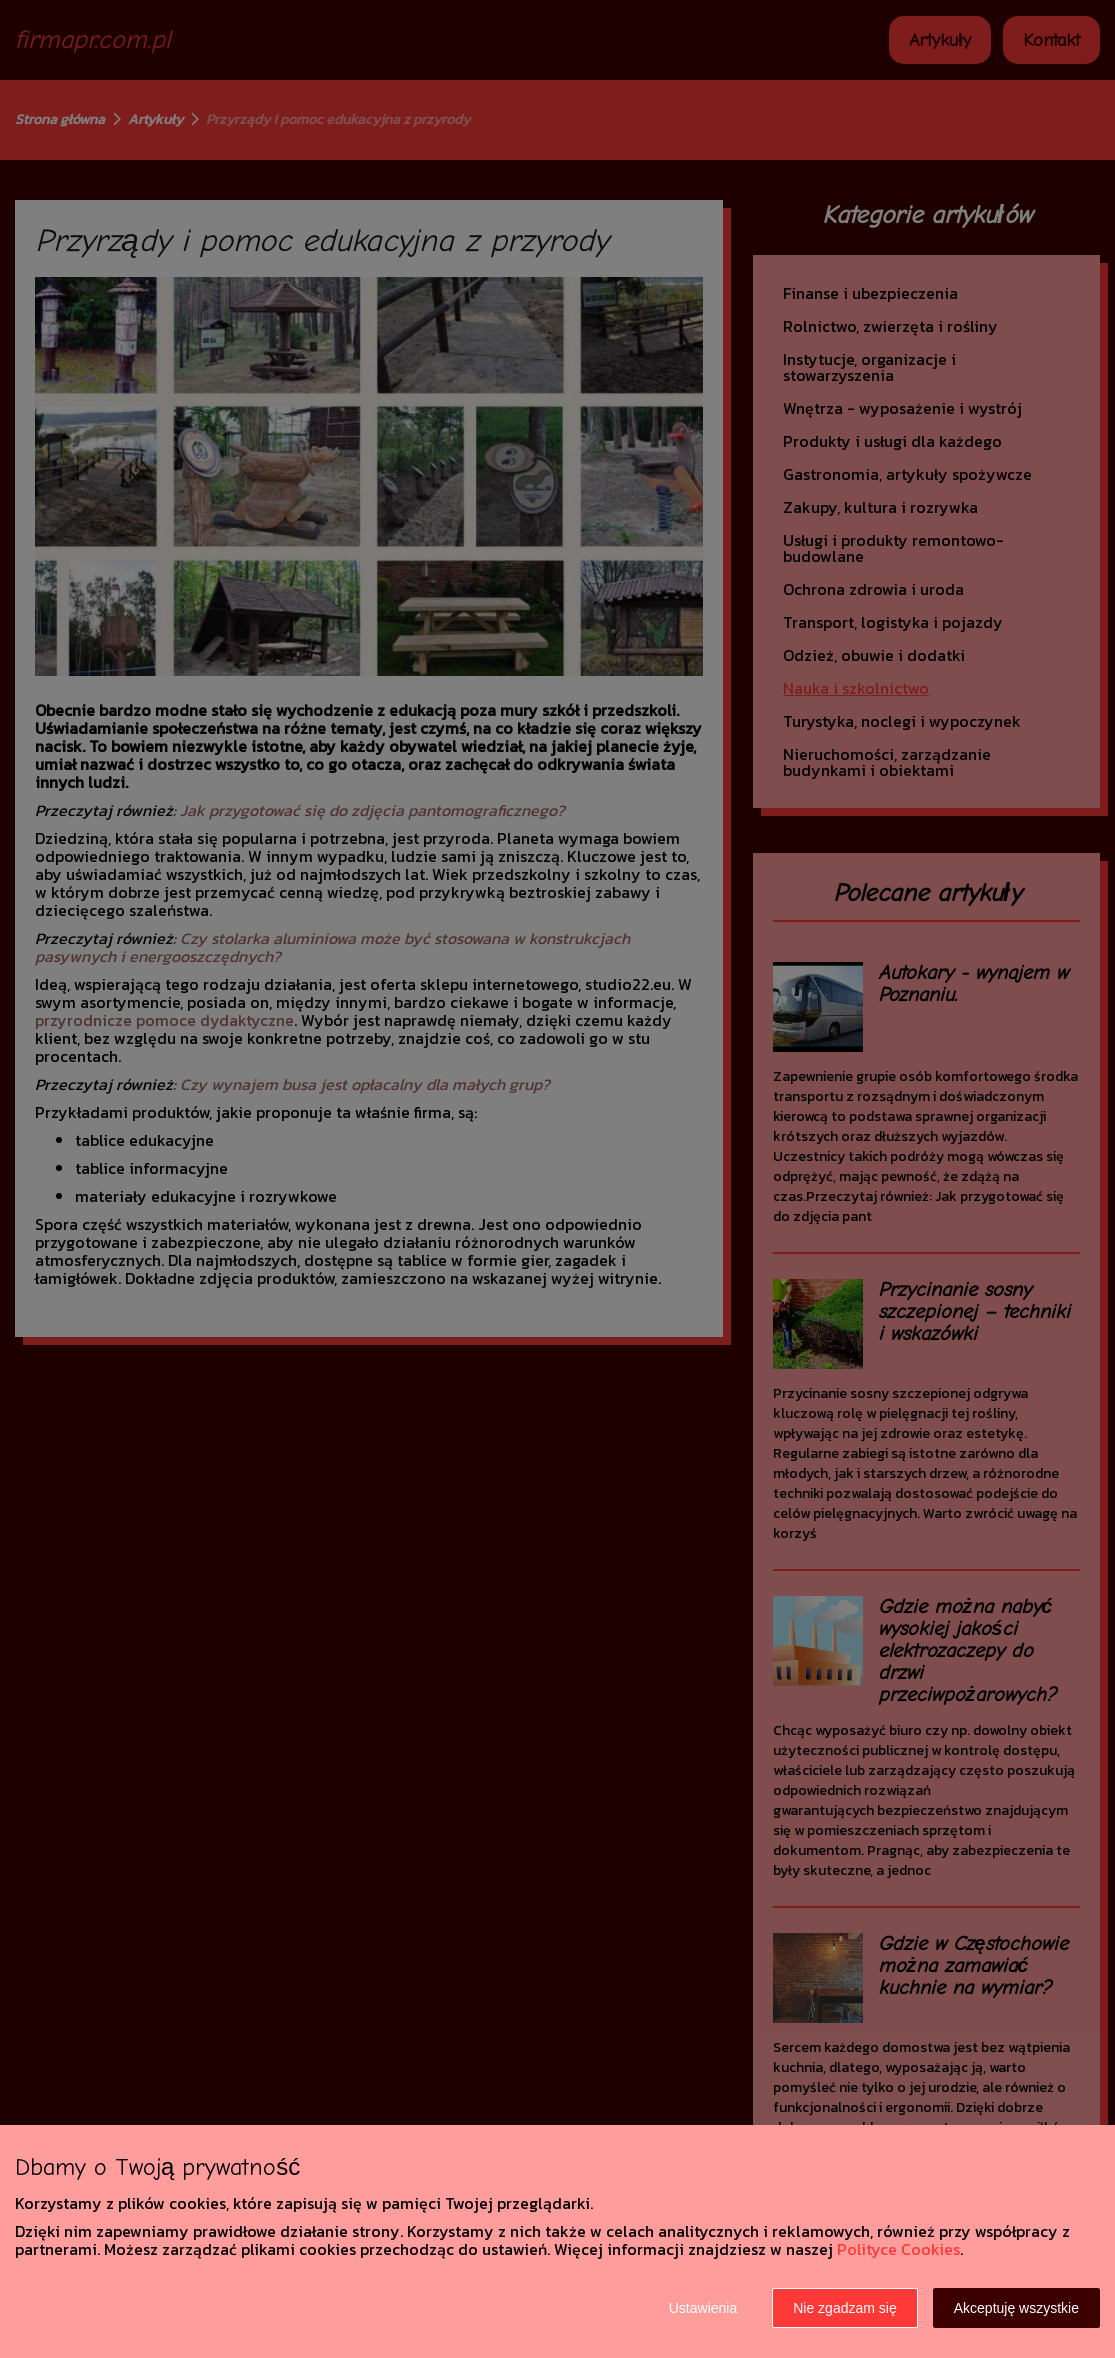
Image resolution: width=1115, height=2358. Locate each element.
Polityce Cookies (898, 2249)
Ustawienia (703, 2308)
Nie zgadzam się (845, 2308)
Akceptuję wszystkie (1016, 2308)
